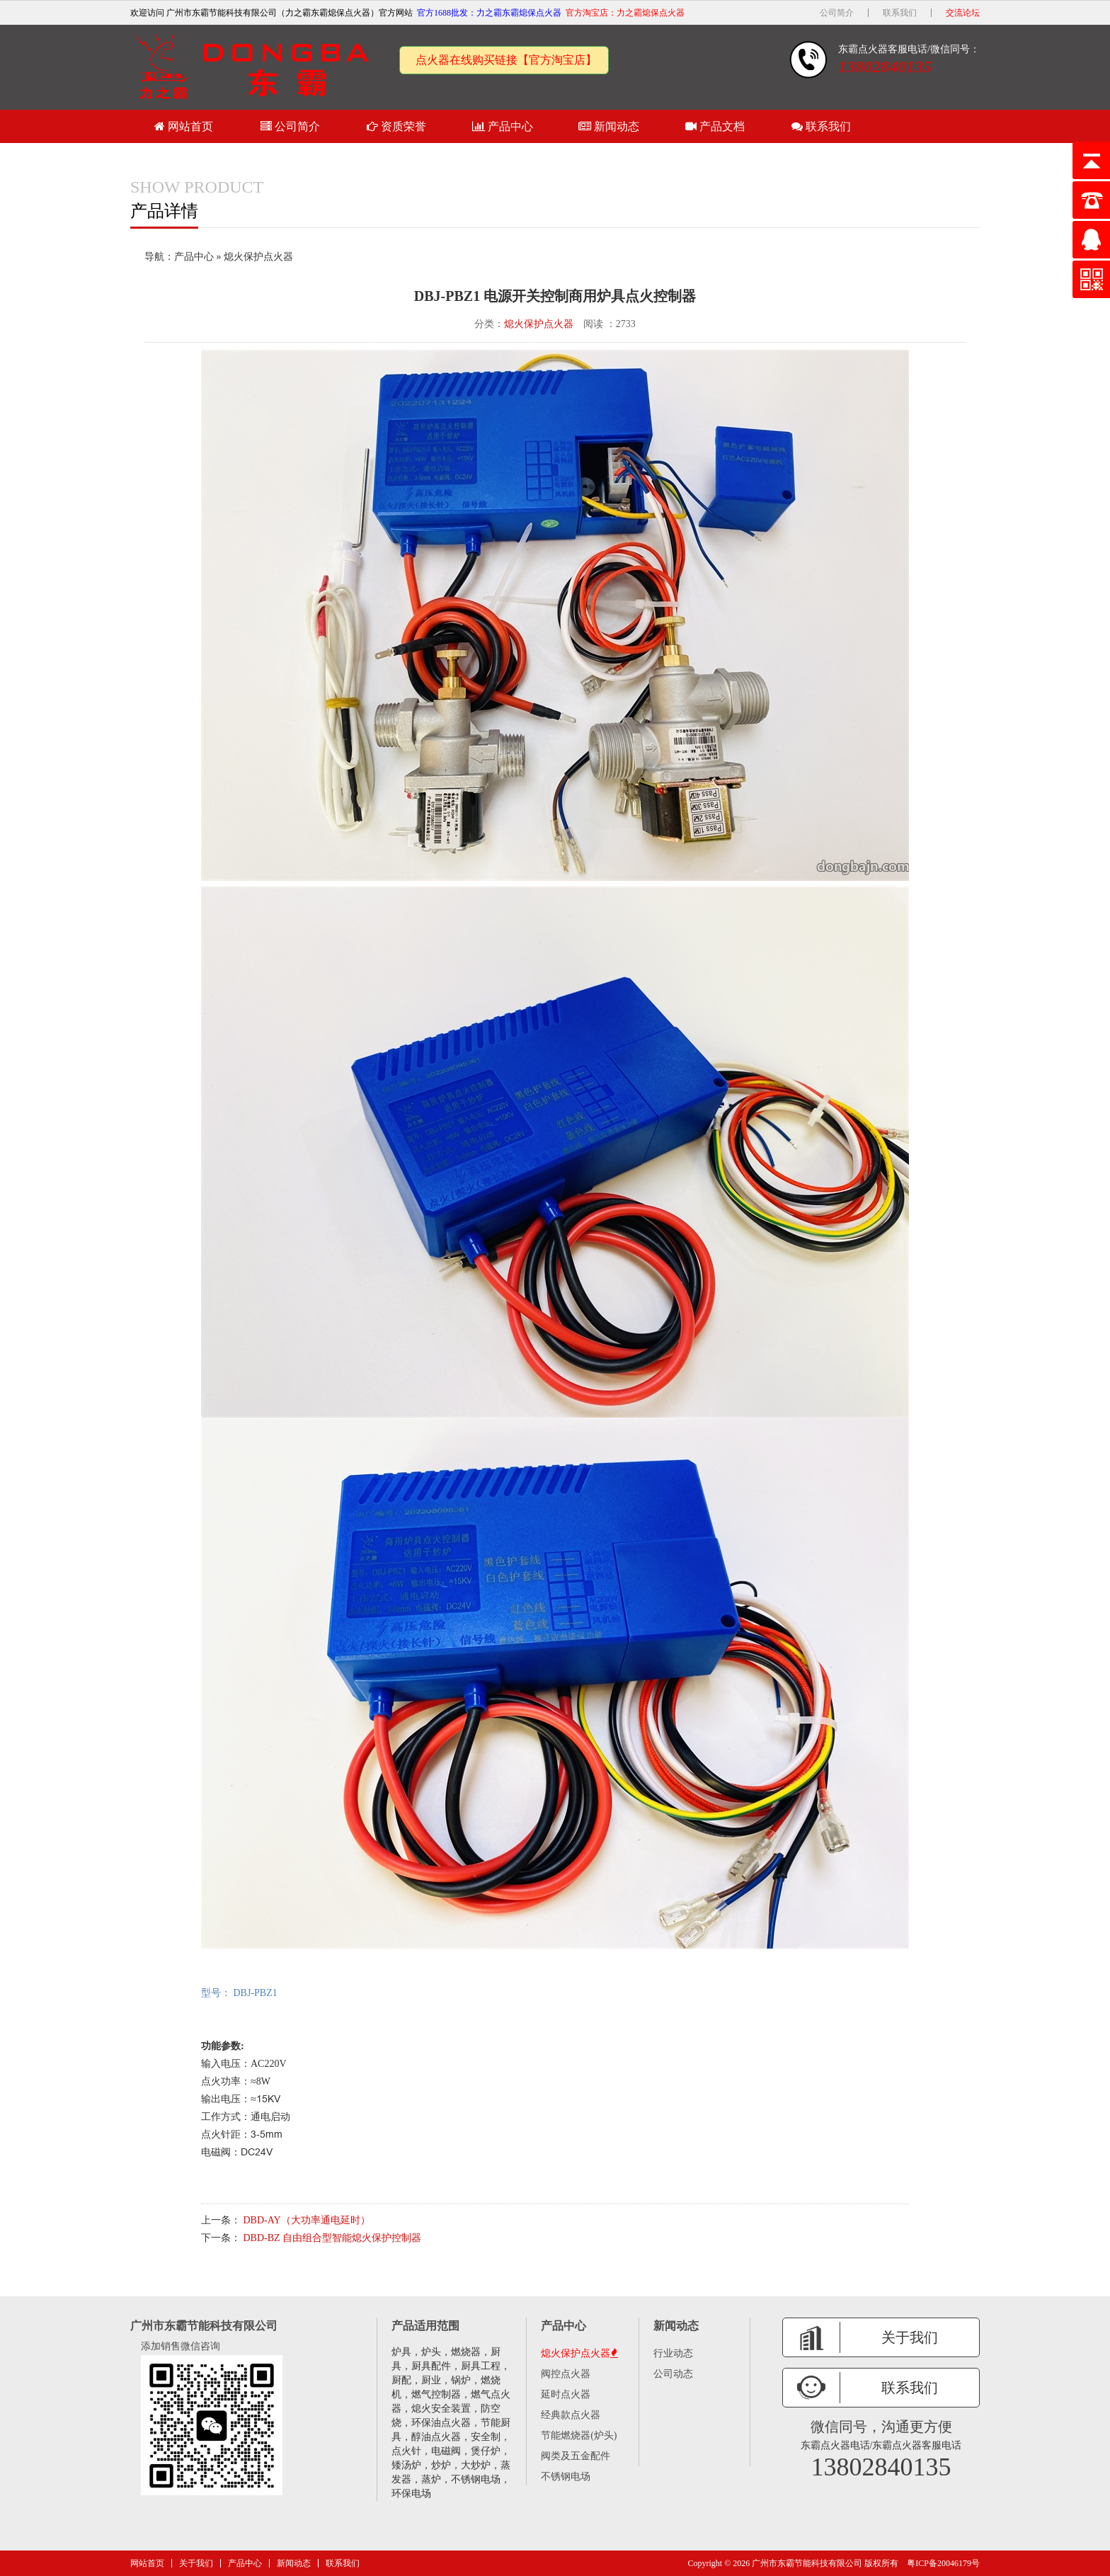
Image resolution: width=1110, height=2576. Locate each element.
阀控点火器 (565, 2374)
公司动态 (673, 2374)
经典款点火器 (570, 2415)
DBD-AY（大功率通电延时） (307, 2220)
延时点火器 (565, 2394)
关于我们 (196, 2563)
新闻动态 (608, 126)
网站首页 (183, 126)
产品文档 (715, 126)
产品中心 (502, 126)
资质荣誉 (396, 126)
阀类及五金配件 (575, 2456)
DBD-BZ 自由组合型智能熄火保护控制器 (333, 2238)
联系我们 (900, 12)
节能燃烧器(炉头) (579, 2435)
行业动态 (673, 2353)
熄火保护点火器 (258, 256)
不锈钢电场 (565, 2476)
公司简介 (837, 12)
